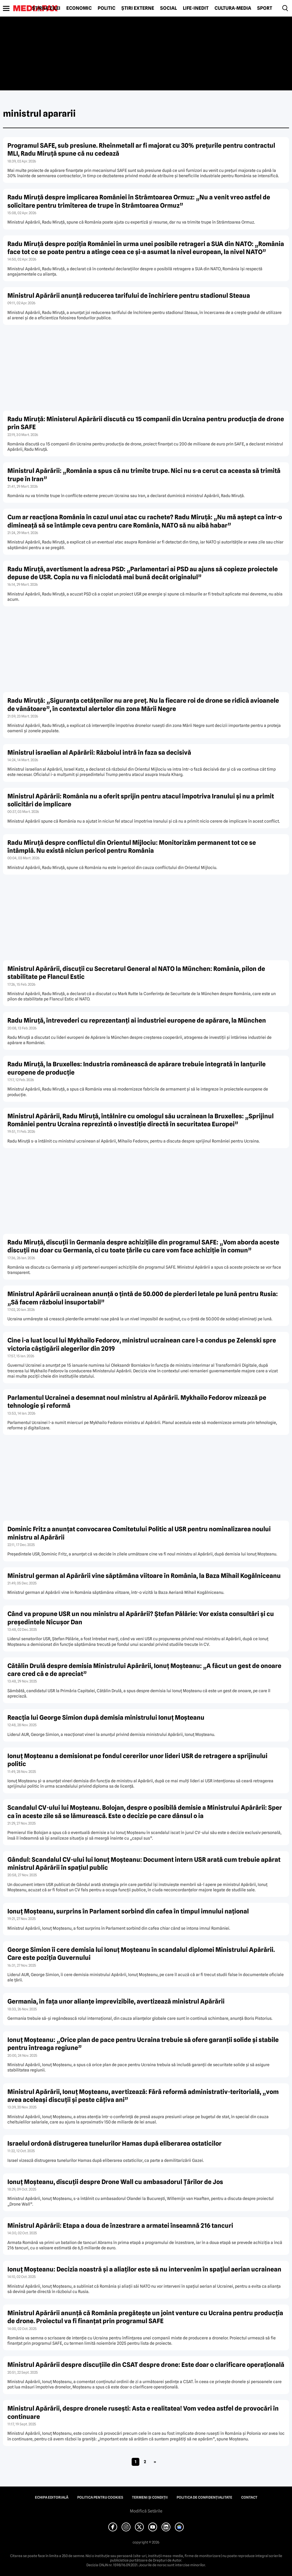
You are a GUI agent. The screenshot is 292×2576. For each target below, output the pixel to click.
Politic (106, 8)
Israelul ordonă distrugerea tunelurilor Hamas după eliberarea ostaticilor (114, 2143)
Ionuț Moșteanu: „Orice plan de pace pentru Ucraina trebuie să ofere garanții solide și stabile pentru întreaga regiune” (143, 2043)
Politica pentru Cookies (100, 2497)
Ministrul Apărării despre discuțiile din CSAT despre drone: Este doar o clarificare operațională (145, 2364)
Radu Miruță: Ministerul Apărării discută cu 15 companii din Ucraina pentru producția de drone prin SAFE (145, 423)
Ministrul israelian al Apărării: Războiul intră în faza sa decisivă (99, 752)
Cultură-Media (232, 8)
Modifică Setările (146, 2511)
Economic (79, 8)
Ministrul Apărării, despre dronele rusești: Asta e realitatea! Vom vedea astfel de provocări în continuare (143, 2412)
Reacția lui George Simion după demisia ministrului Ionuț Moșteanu (105, 1717)
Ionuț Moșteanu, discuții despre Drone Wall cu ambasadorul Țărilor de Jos (115, 2182)
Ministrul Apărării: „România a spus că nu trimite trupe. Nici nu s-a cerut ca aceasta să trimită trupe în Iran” (143, 474)
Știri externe (137, 8)
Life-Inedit (196, 8)
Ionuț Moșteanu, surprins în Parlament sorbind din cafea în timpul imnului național (128, 1911)
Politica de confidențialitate (204, 2497)
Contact (249, 2497)
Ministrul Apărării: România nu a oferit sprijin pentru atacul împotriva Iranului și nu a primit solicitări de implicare (140, 800)
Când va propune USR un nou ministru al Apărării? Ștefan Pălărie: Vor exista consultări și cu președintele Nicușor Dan (140, 1617)
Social (168, 8)
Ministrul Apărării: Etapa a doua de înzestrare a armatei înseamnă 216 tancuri (120, 2225)
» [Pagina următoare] (155, 2461)
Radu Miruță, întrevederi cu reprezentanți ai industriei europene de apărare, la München (136, 1020)
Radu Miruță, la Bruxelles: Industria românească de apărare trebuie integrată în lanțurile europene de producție (136, 1068)
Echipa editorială (51, 2497)
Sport (264, 8)
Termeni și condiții (150, 2497)
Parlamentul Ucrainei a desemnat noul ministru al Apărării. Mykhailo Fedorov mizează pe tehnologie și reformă (136, 1401)
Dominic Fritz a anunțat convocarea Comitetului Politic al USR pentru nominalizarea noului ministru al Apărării (139, 1533)
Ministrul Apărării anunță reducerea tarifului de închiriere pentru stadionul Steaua (128, 295)
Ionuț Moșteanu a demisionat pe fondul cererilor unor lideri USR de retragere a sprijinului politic (137, 1760)
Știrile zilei (46, 8)
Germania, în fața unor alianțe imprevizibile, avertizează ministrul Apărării (116, 2001)
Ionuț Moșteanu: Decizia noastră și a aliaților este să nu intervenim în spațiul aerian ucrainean (144, 2269)
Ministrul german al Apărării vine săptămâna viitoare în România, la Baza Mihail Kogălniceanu (144, 1575)
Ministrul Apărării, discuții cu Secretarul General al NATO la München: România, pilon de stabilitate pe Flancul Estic (136, 972)
